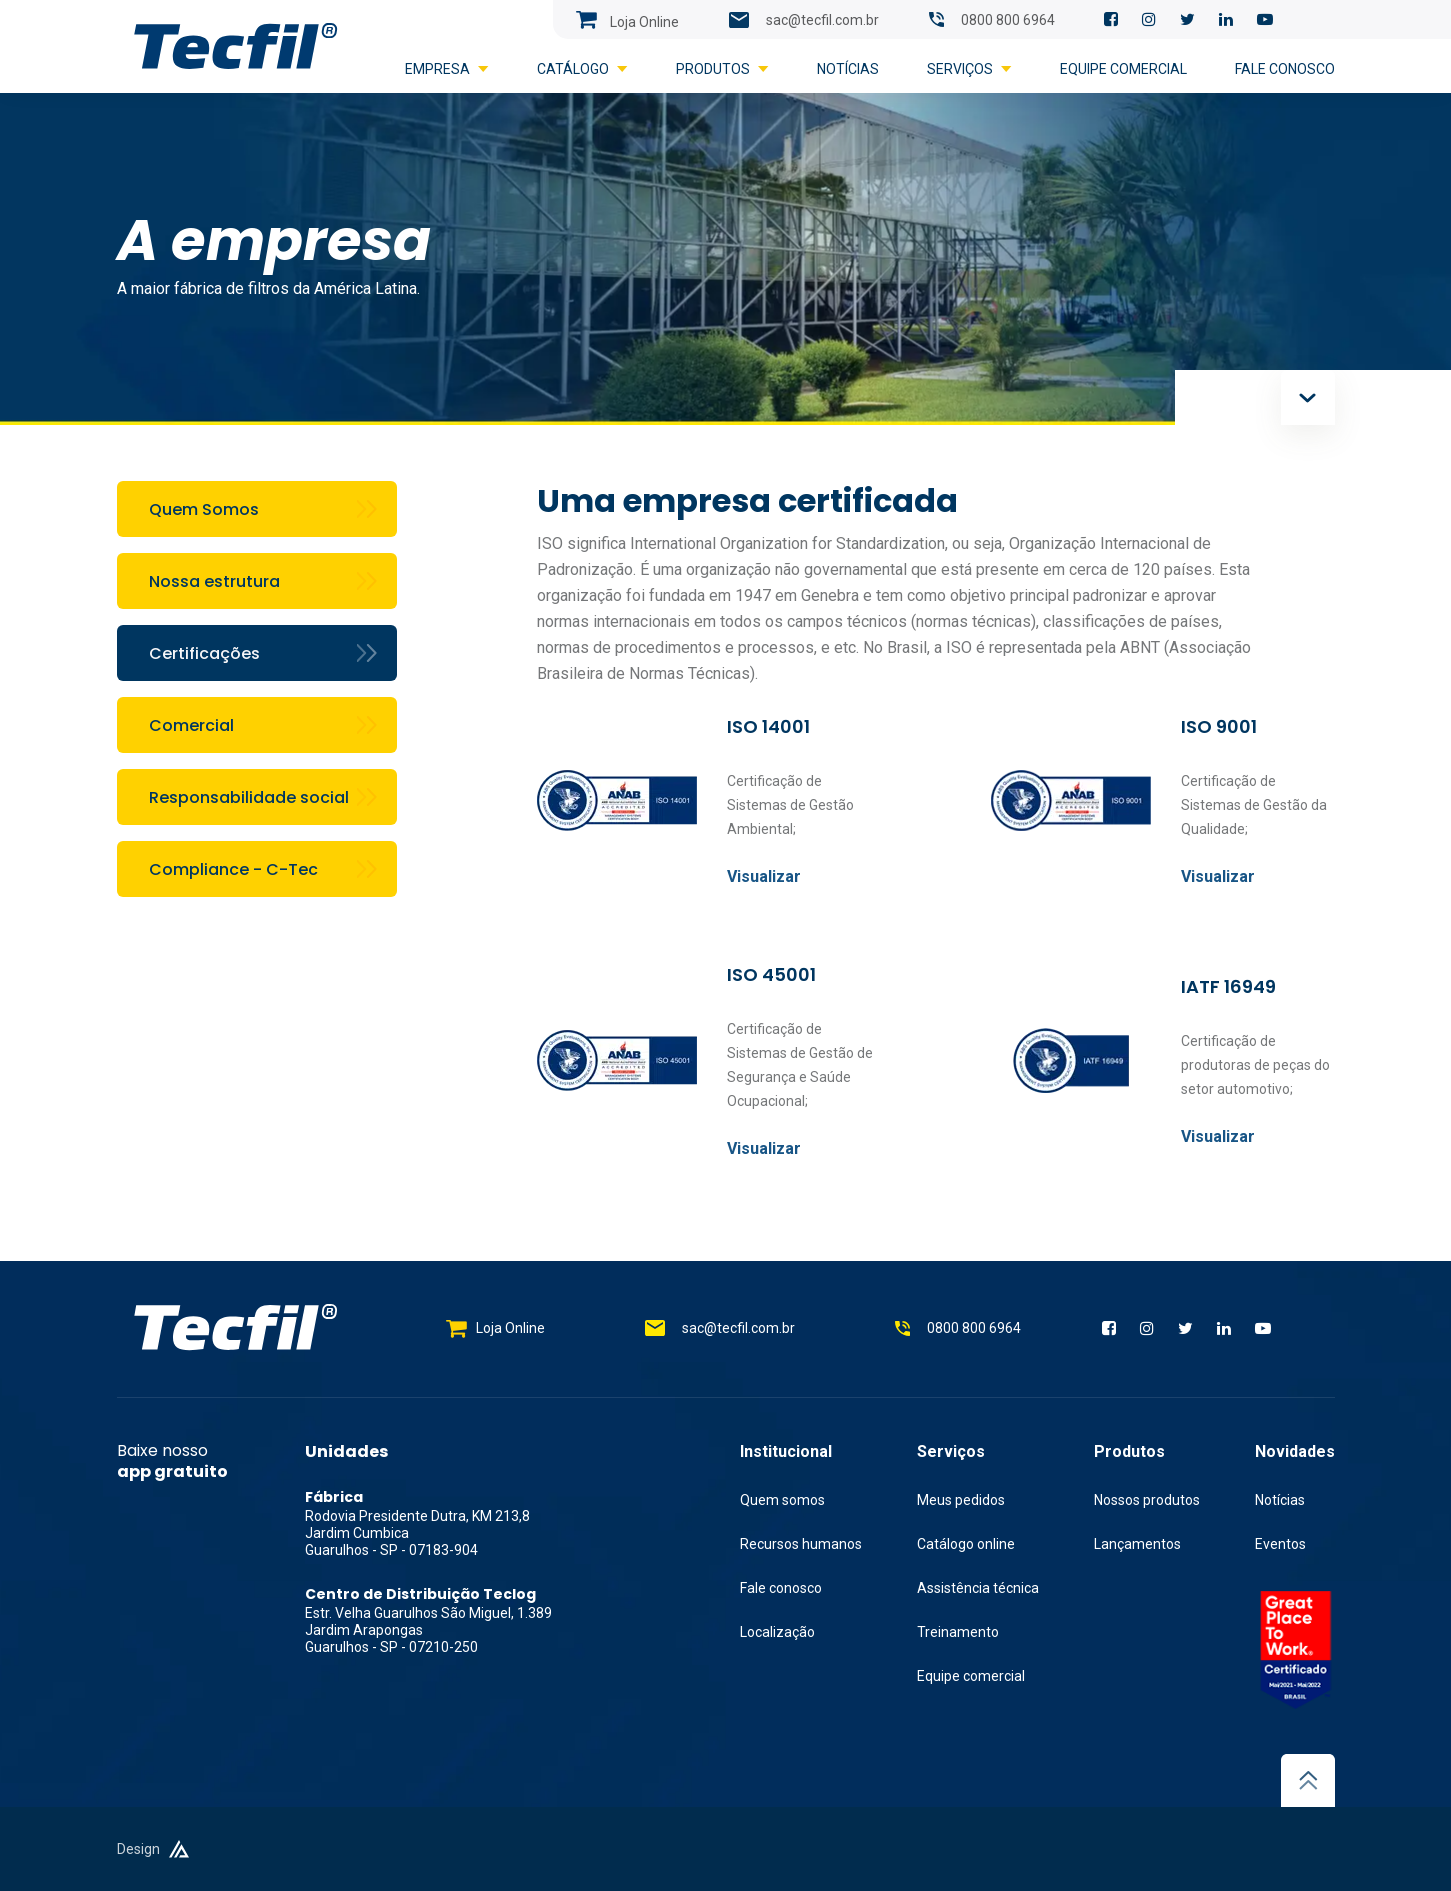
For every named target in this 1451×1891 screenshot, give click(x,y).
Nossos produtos (1147, 1500)
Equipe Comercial (1123, 69)
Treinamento (958, 1632)
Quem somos (782, 1500)
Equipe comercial (971, 1676)
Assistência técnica (978, 1588)
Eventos (1280, 1544)
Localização (777, 1632)
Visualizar (764, 876)
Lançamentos (1137, 1544)
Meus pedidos (961, 1500)
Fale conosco (1285, 69)
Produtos (722, 69)
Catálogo (582, 69)
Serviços (969, 69)
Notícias (848, 69)
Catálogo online (966, 1544)
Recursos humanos (801, 1544)
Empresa (447, 69)
